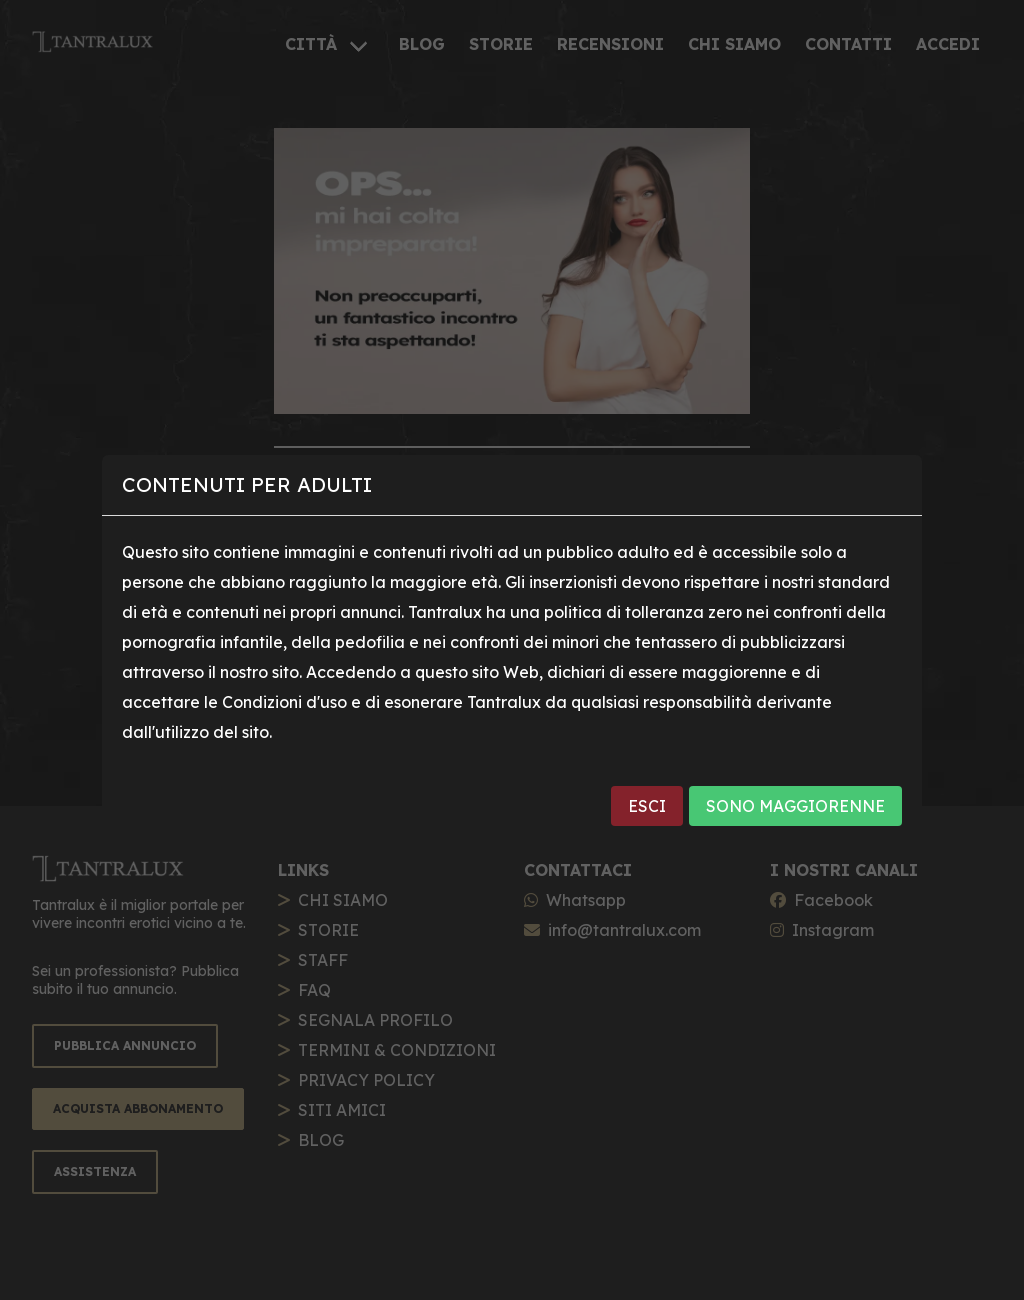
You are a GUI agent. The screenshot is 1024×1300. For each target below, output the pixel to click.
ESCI (647, 806)
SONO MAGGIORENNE (795, 806)
